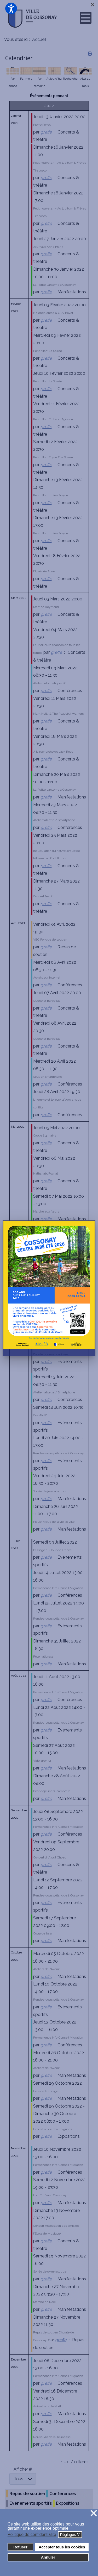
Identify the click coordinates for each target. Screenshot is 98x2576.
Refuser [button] (20, 2547)
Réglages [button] (70, 2535)
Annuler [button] (48, 2557)
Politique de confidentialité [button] (32, 2534)
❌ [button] (93, 2513)
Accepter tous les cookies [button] (62, 2547)
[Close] (92, 4)
